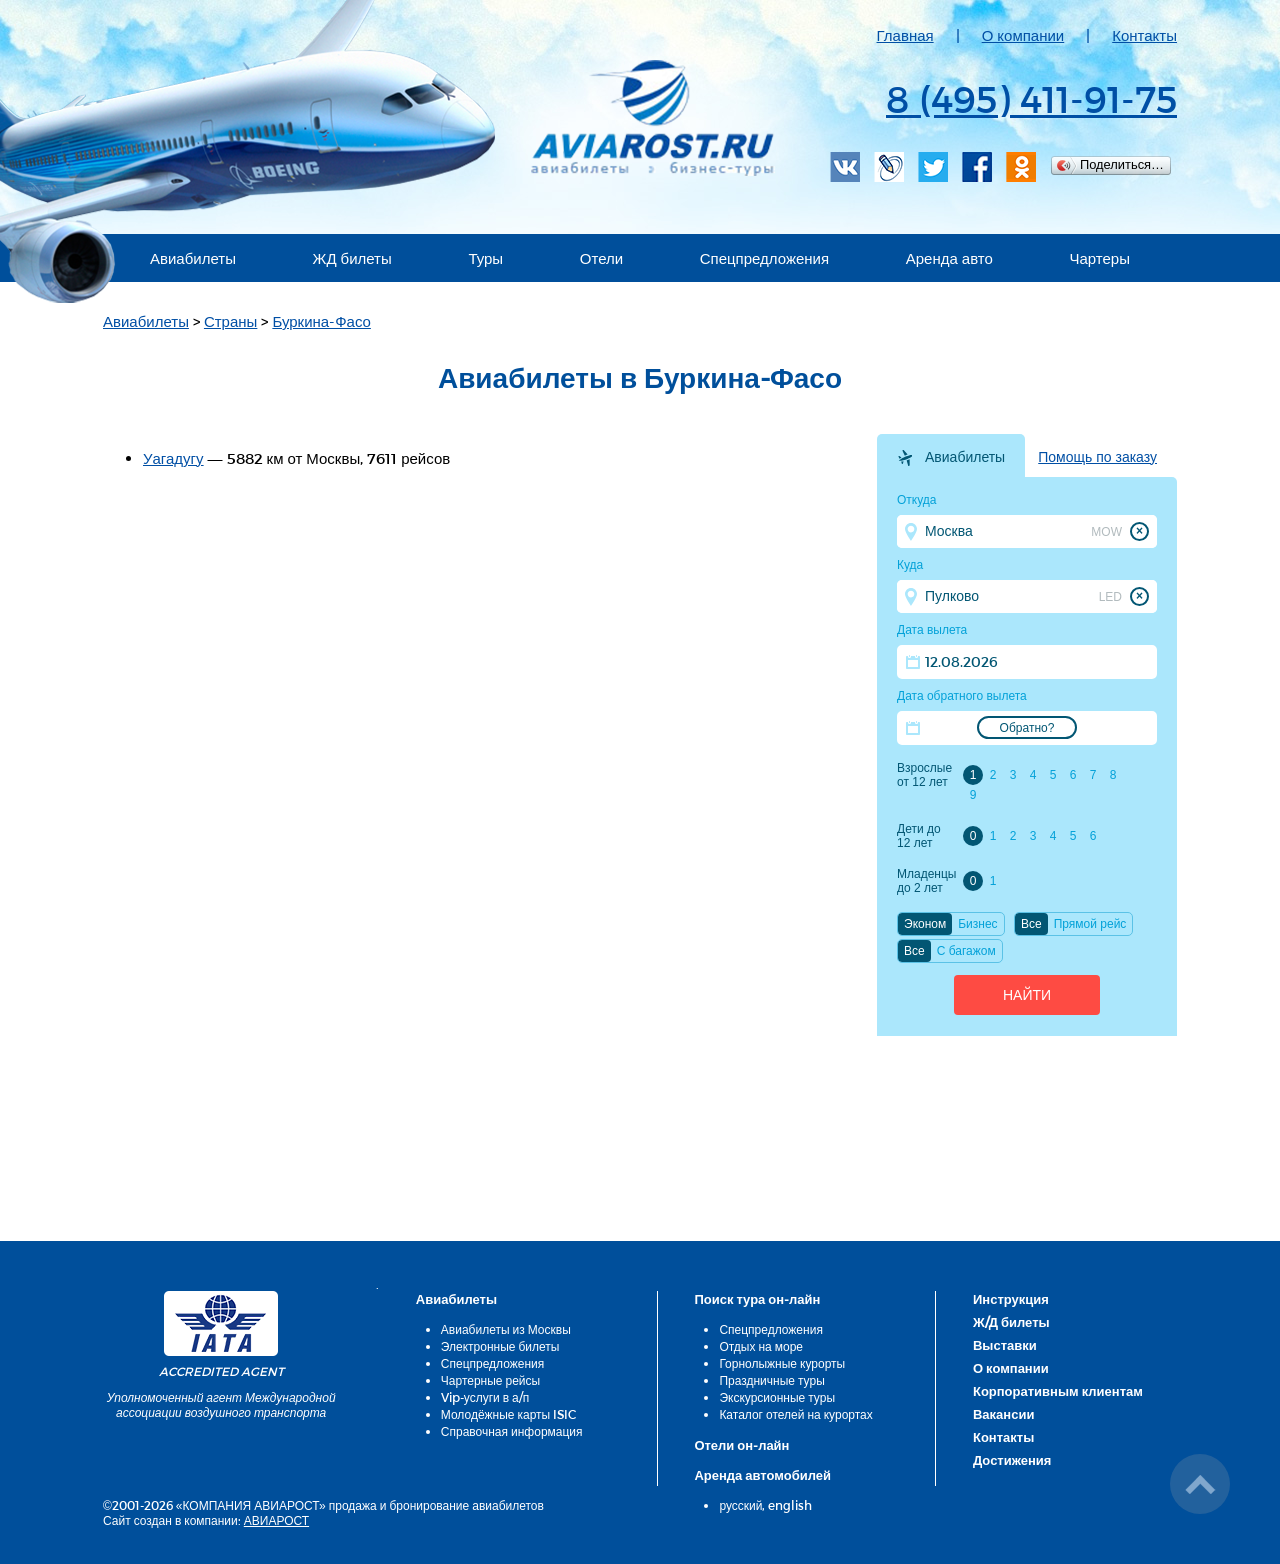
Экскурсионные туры (777, 1397)
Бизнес (977, 924)
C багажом (966, 951)
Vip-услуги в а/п (485, 1397)
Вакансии (1003, 1414)
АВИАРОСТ (276, 1520)
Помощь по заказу (1097, 457)
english (790, 1505)
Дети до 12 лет (919, 836)
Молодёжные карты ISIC (508, 1414)
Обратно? (1027, 728)
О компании (1023, 35)
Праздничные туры (771, 1380)
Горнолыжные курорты (782, 1363)
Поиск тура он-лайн (757, 1299)
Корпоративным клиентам (1058, 1391)
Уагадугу (173, 458)
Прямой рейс (1090, 924)
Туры (485, 258)
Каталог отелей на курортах (795, 1414)
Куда (910, 565)
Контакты (1144, 35)
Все (1031, 924)
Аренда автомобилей (762, 1475)
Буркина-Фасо (321, 321)
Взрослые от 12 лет (924, 775)
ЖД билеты (352, 258)
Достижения (1012, 1460)
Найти (1027, 995)
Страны (230, 321)
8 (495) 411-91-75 (1031, 98)
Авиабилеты (193, 258)
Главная (905, 35)
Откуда (917, 500)
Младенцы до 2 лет (926, 881)
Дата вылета (932, 630)
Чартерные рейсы (490, 1380)
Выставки (1005, 1345)
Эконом (925, 924)
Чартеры (1099, 258)
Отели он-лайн (741, 1445)
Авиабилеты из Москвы (506, 1329)
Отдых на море (761, 1346)
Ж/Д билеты (1011, 1322)
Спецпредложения (764, 258)
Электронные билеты (500, 1346)
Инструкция (1011, 1299)
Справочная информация (512, 1431)
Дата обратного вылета (962, 696)
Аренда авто (949, 258)
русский (740, 1505)
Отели (601, 258)
